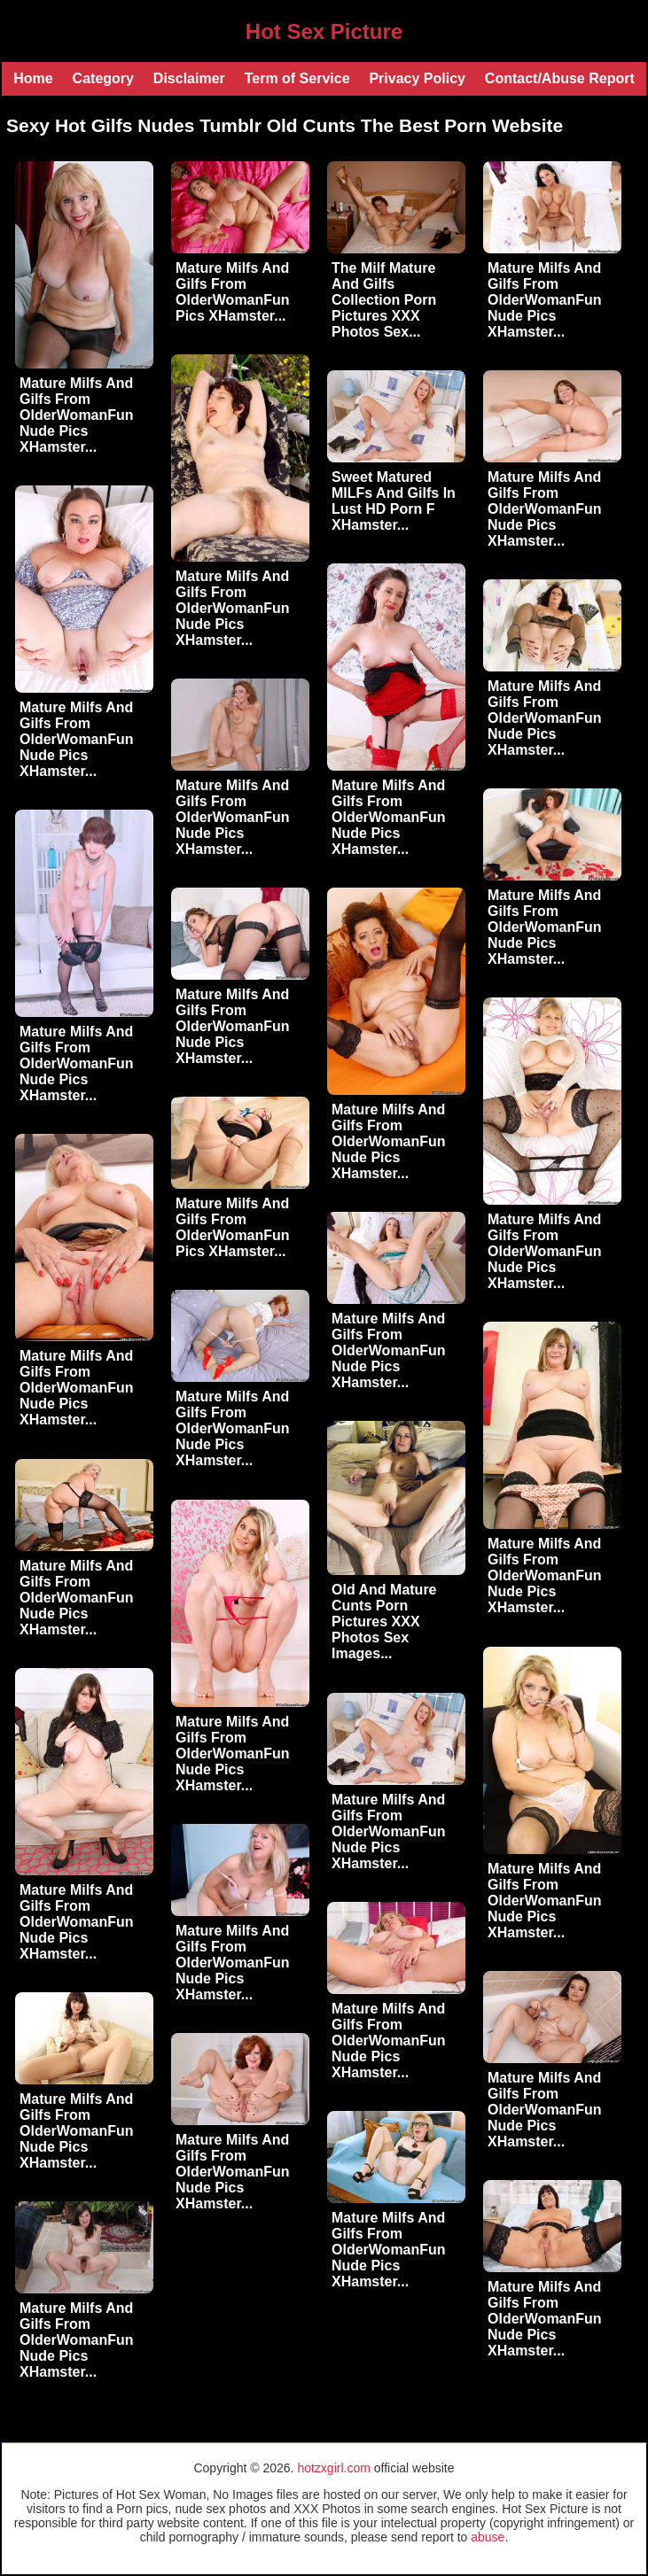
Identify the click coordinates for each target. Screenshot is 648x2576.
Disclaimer (189, 78)
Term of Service (297, 78)
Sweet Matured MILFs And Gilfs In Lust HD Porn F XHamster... (394, 500)
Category (103, 78)
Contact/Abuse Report (560, 78)
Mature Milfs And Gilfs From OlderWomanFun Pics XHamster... (233, 291)
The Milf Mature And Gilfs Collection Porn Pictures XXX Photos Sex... (384, 299)
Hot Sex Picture (324, 31)
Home (32, 78)
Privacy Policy (417, 78)
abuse (487, 2537)
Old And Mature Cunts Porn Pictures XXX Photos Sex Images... (384, 1621)
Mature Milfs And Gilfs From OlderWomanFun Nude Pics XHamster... (77, 415)
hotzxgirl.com (333, 2468)
